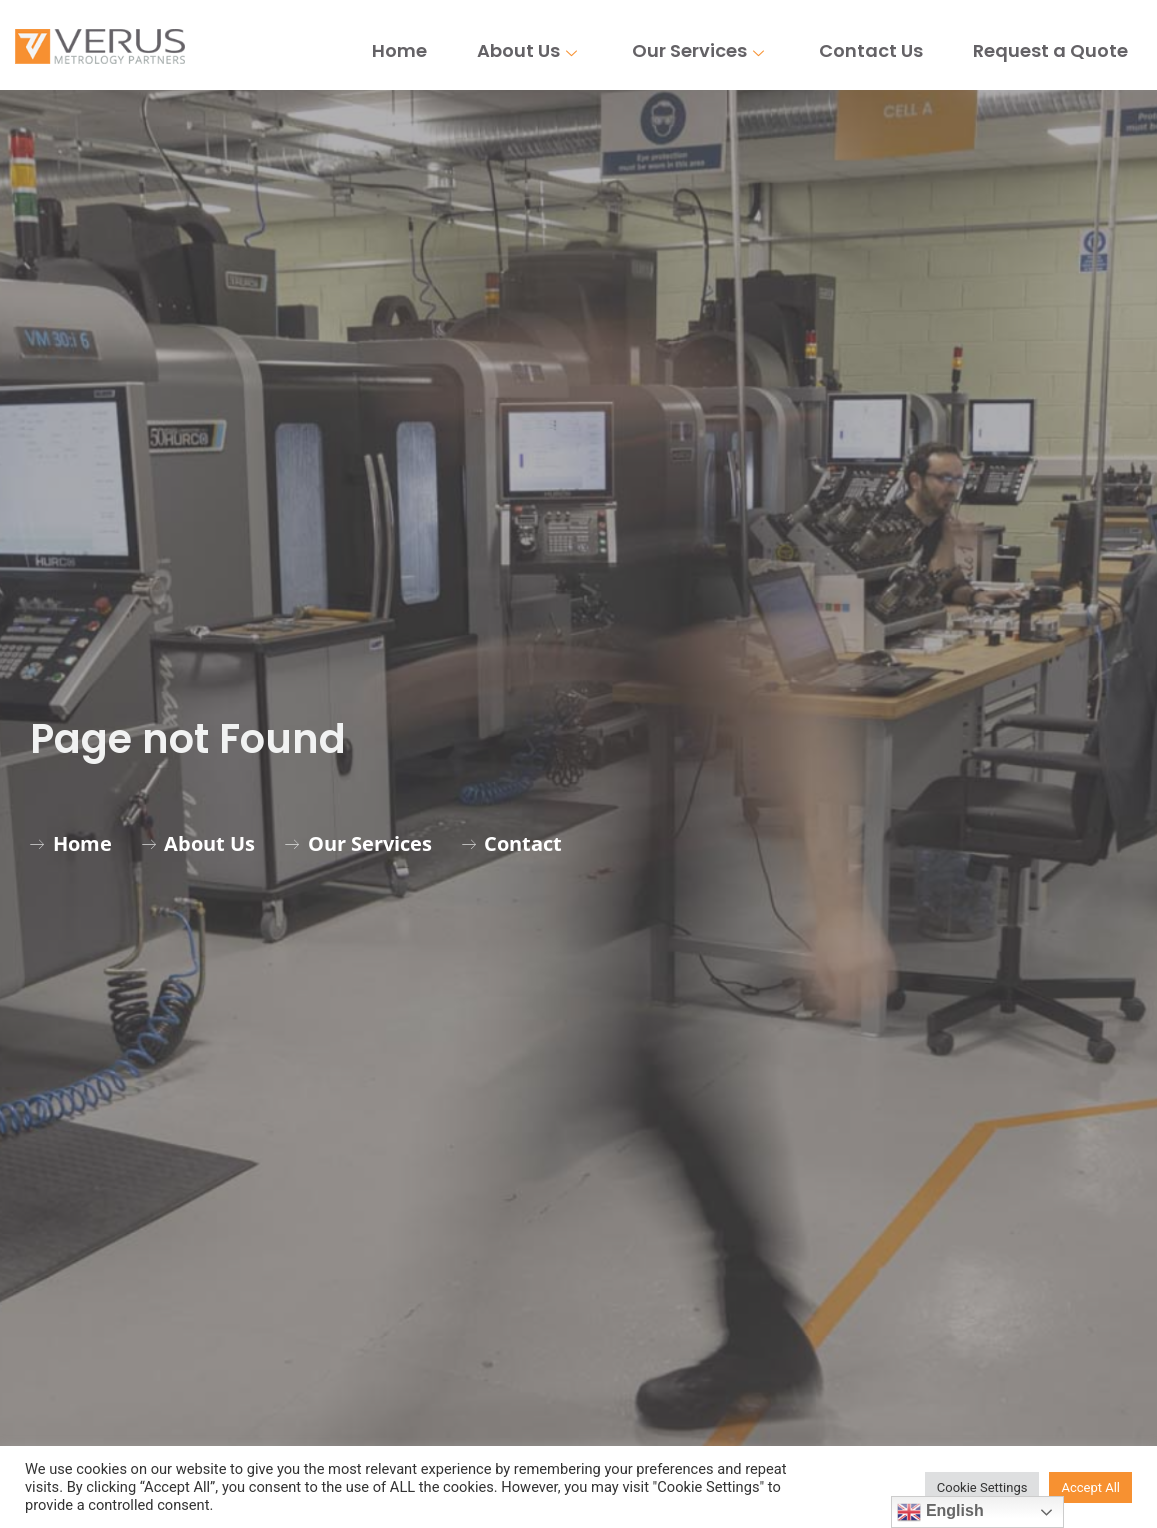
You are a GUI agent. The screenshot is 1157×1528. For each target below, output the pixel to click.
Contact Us (871, 50)
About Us (529, 50)
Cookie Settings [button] (982, 1487)
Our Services (700, 50)
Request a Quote (1050, 50)
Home (399, 50)
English (940, 1512)
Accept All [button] (1090, 1487)
